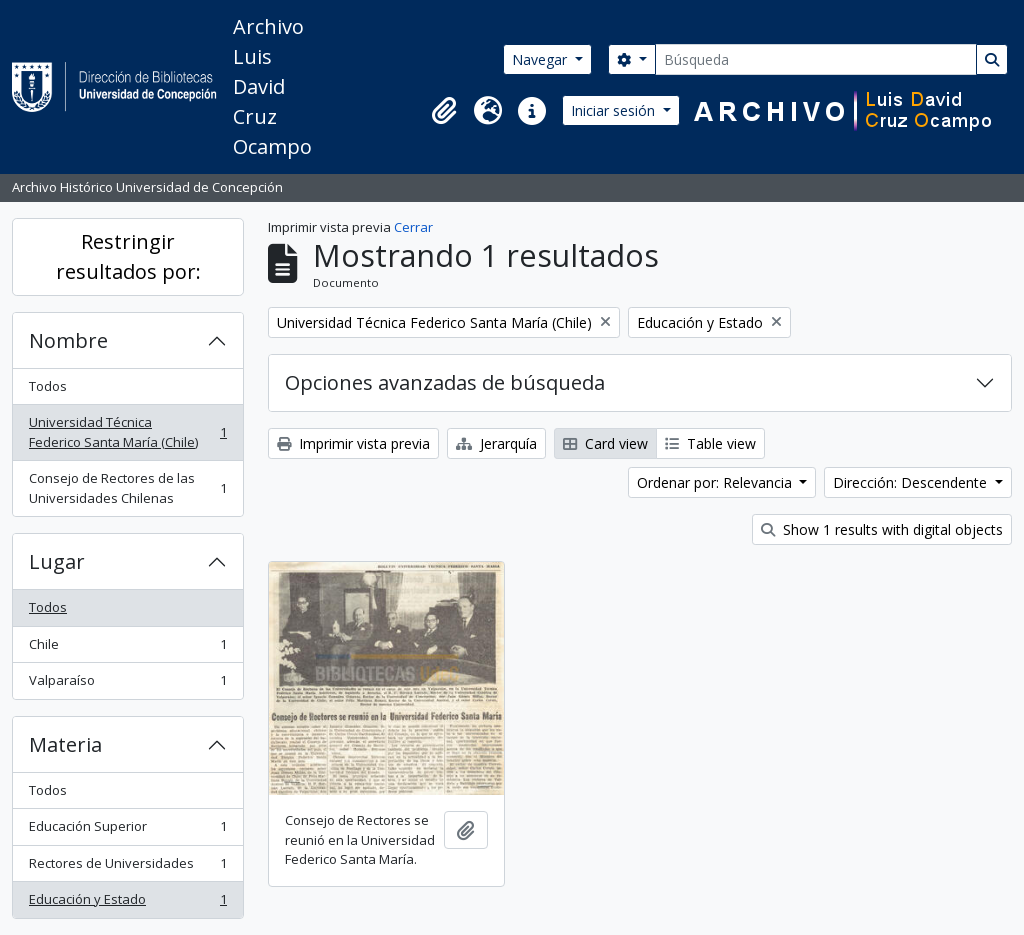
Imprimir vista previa (353, 443)
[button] (444, 111)
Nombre (68, 340)
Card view (605, 443)
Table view (710, 443)
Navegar (541, 59)
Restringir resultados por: (128, 256)
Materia (65, 744)
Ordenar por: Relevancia (716, 482)
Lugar (57, 561)
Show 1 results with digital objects (882, 529)
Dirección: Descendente (912, 482)
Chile (127, 648)
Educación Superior (127, 830)
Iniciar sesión (615, 110)
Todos (48, 386)
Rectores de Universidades (127, 867)
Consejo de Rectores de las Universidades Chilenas (127, 488)
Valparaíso (127, 684)
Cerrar (413, 227)
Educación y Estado (127, 903)
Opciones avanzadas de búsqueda (445, 382)
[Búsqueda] (816, 59)
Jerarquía (496, 443)
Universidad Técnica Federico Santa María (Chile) (127, 432)
